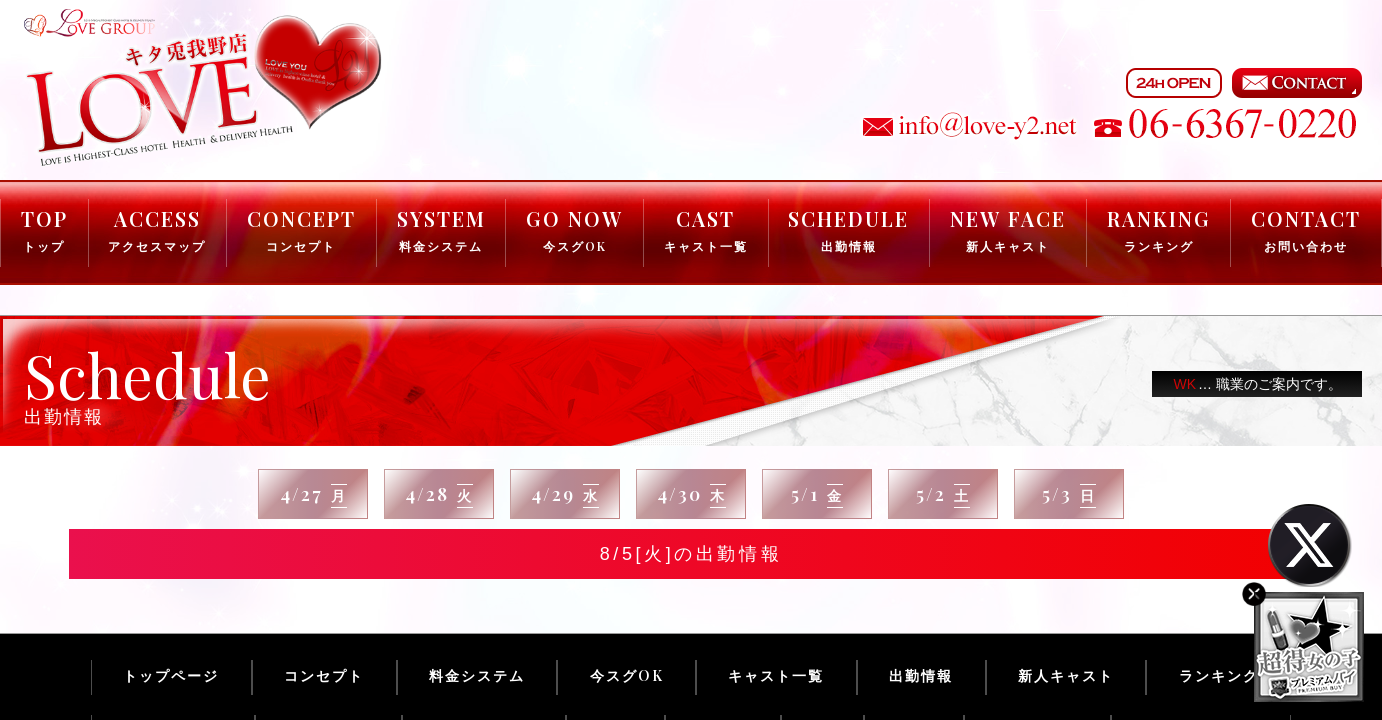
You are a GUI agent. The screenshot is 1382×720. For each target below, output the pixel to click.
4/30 (691, 495)
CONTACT (1306, 229)
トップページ (171, 675)
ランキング (1219, 675)
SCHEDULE (848, 229)
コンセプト (324, 675)
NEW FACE (1008, 229)
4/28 (439, 495)
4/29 (565, 495)
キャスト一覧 (776, 675)
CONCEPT (301, 229)
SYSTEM (441, 229)
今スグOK (627, 675)
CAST (706, 229)
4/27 (313, 495)
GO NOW (574, 229)
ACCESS (157, 229)
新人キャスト (1066, 675)
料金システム (477, 675)
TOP (44, 229)
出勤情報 (921, 675)
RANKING (1159, 229)
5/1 (817, 495)
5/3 (1069, 495)
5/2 (943, 495)
